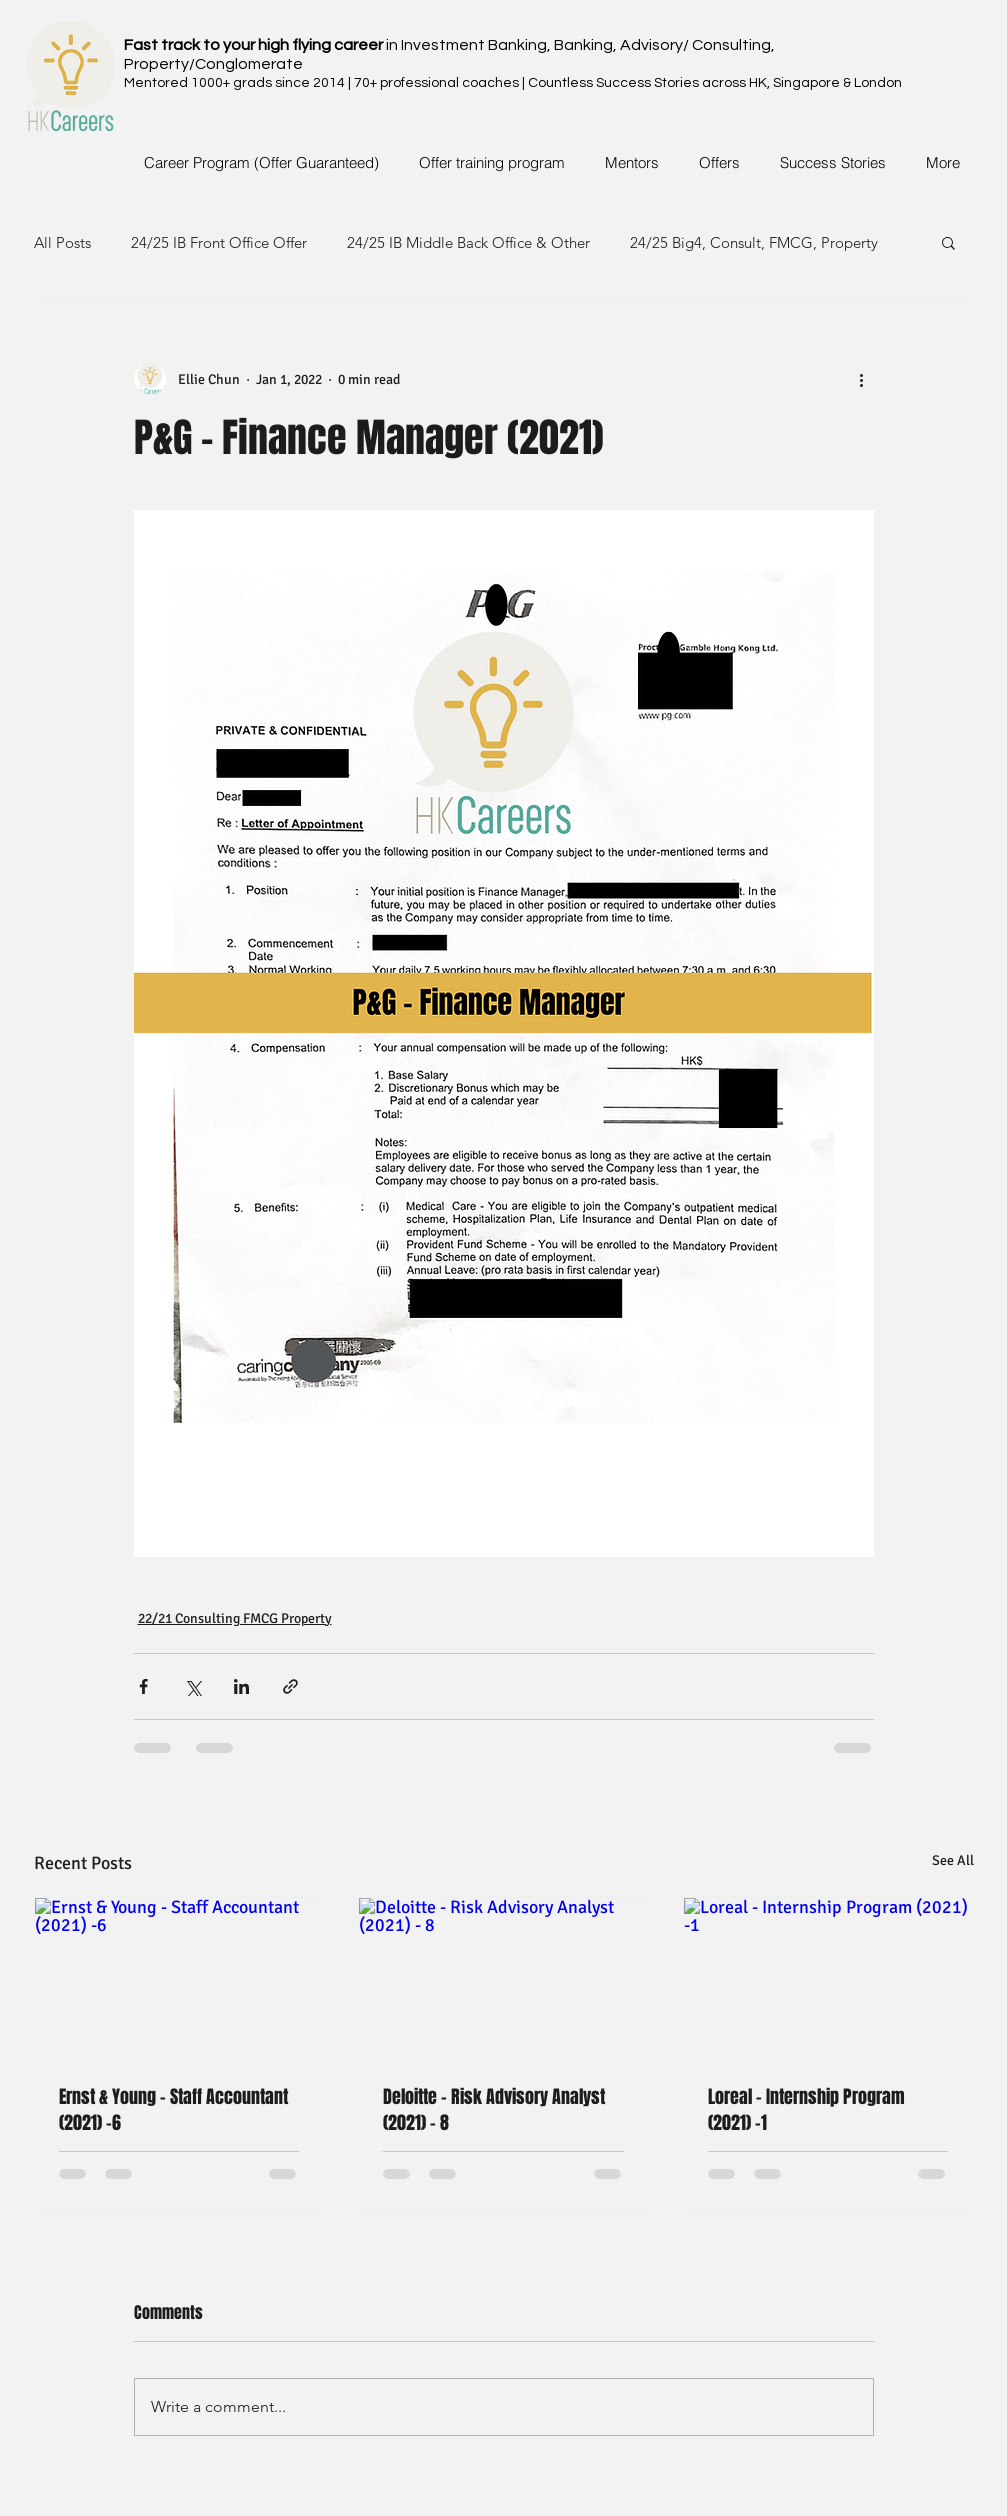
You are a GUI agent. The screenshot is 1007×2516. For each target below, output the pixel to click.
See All (953, 1860)
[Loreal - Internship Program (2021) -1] (828, 1979)
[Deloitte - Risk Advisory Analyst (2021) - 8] (503, 1979)
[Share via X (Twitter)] (192, 1686)
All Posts (62, 242)
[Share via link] (290, 1686)
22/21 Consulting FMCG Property (235, 1618)
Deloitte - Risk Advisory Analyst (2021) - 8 (494, 2110)
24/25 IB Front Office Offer (219, 242)
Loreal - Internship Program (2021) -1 (806, 2110)
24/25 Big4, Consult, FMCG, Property (754, 242)
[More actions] (862, 379)
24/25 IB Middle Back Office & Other (468, 242)
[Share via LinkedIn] (241, 1686)
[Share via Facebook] (143, 1686)
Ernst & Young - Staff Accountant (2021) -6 (173, 2110)
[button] (948, 242)
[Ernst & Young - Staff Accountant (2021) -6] (179, 1979)
